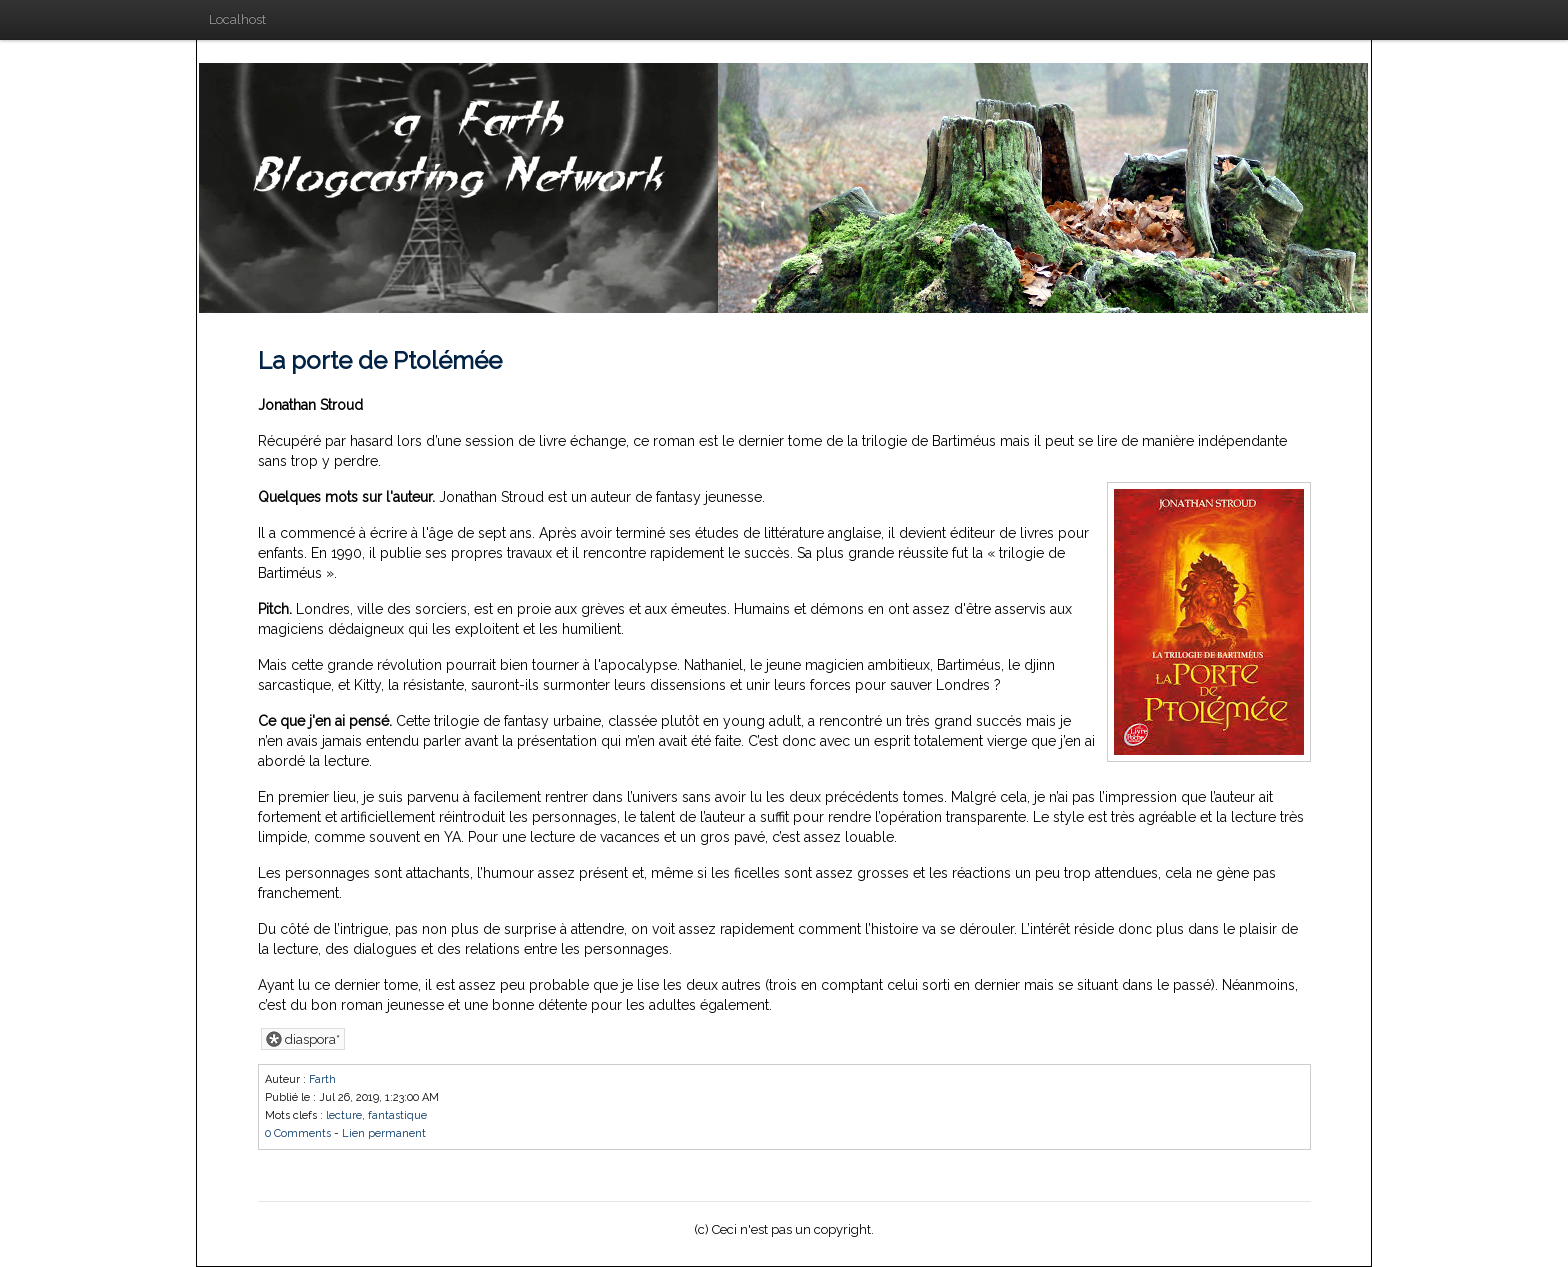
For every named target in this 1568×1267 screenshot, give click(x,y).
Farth (322, 1079)
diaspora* (303, 1039)
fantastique (397, 1115)
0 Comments (298, 1133)
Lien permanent (384, 1133)
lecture (344, 1115)
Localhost (237, 19)
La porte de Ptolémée (380, 360)
